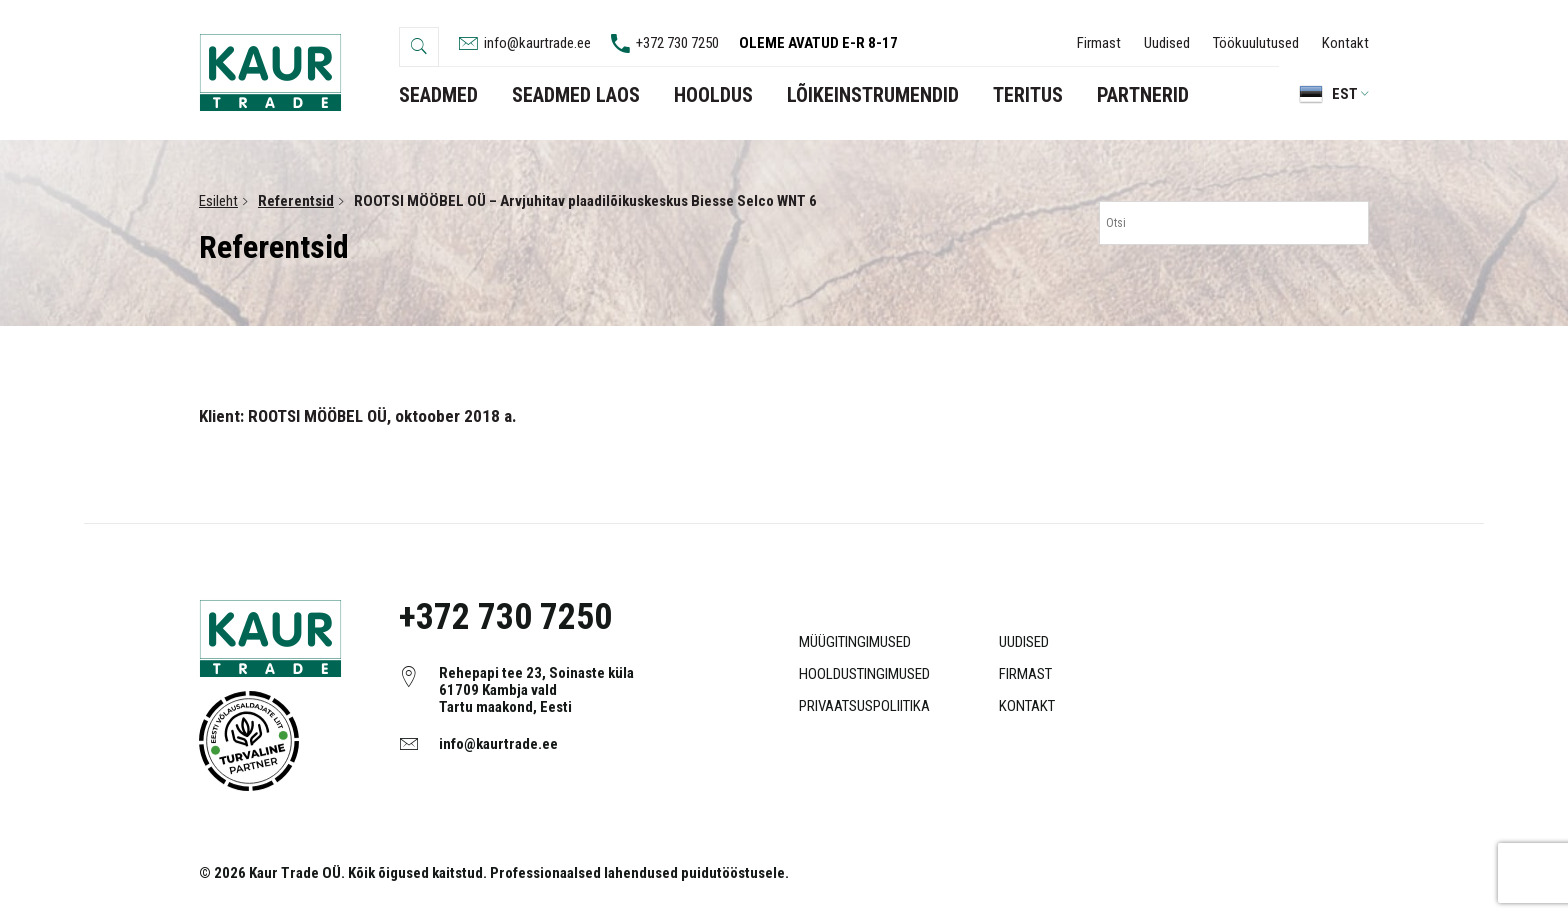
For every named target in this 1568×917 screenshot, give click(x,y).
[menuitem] (1324, 94)
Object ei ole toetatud (249, 741)
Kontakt (1345, 43)
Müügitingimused (855, 642)
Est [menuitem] (1345, 94)
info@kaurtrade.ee (498, 744)
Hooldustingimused (864, 674)
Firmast (1099, 43)
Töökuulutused (1256, 43)
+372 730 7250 (505, 617)
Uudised (1167, 43)
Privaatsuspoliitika (864, 706)
